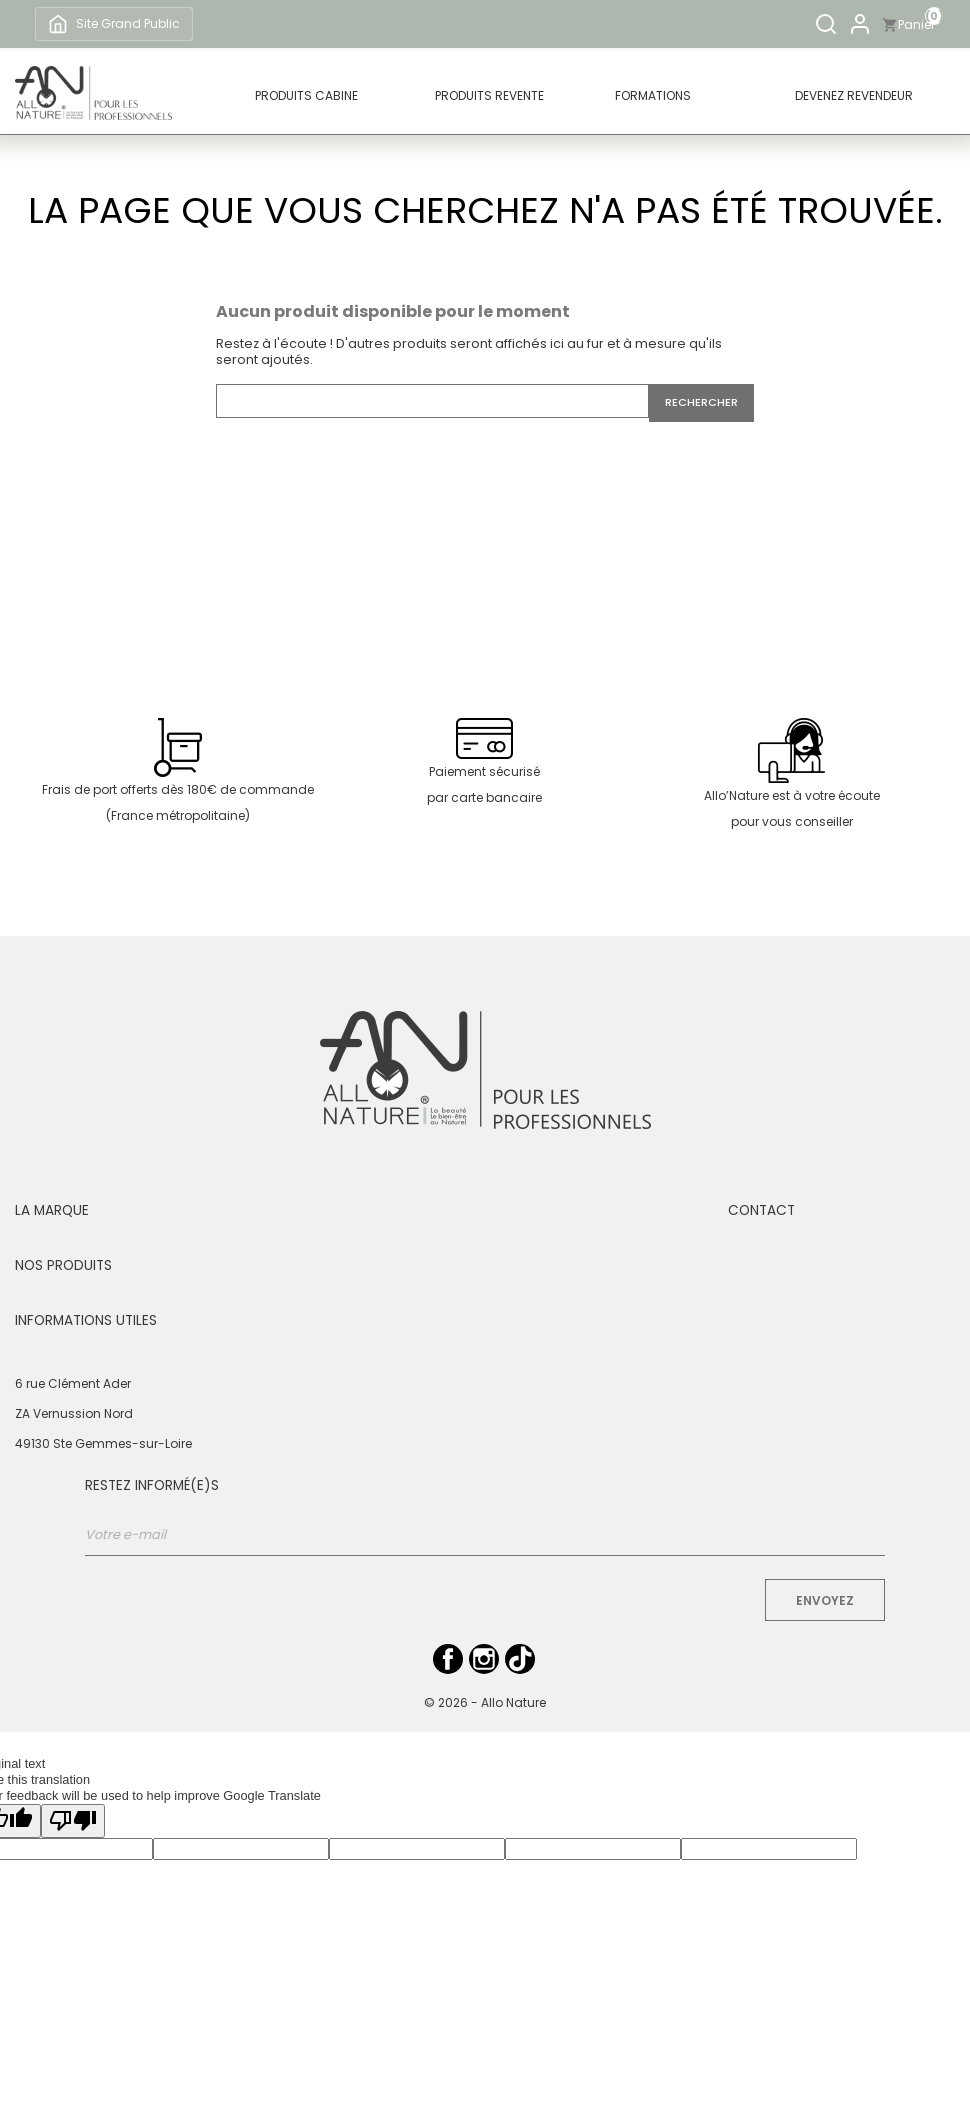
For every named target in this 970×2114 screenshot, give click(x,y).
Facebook (448, 1659)
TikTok (520, 1659)
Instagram (484, 1659)
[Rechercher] (826, 24)
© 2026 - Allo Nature (485, 1702)
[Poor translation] (73, 1821)
